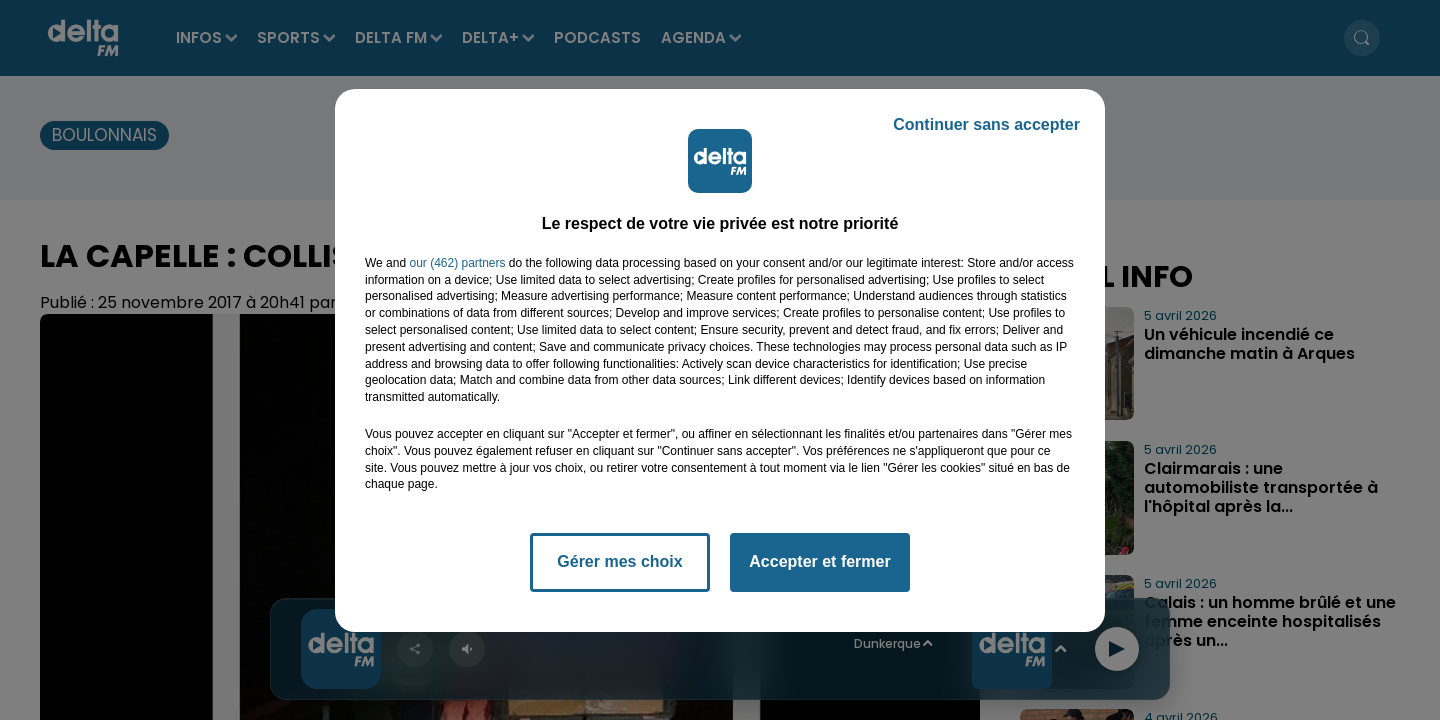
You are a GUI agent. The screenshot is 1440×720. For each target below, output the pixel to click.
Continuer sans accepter (986, 124)
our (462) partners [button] (457, 263)
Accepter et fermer (819, 561)
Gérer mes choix (619, 561)
